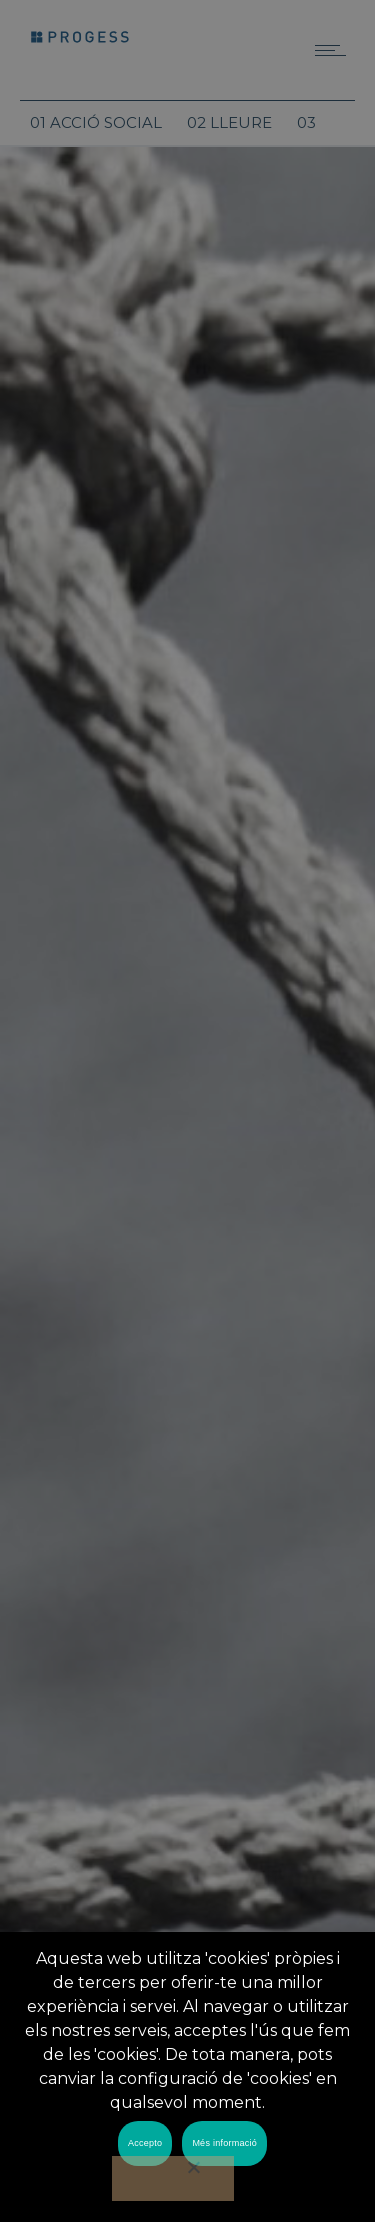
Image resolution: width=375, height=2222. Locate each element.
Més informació (224, 2143)
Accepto (145, 2143)
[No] (173, 2178)
